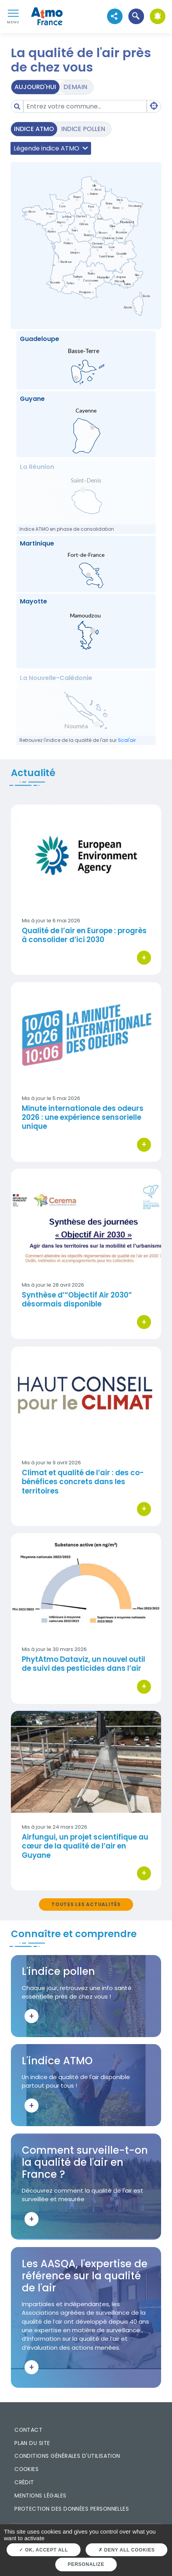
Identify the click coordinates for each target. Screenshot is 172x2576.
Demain (75, 86)
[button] (136, 16)
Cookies (26, 2469)
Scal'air (127, 740)
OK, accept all (43, 2550)
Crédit (24, 2482)
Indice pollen (83, 128)
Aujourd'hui (35, 86)
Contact (28, 2430)
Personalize (86, 2564)
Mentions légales (40, 2495)
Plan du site (32, 2443)
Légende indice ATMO (51, 148)
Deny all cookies (126, 2550)
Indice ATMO (34, 128)
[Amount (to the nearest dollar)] (85, 106)
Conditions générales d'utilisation (67, 2456)
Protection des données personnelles (71, 2509)
